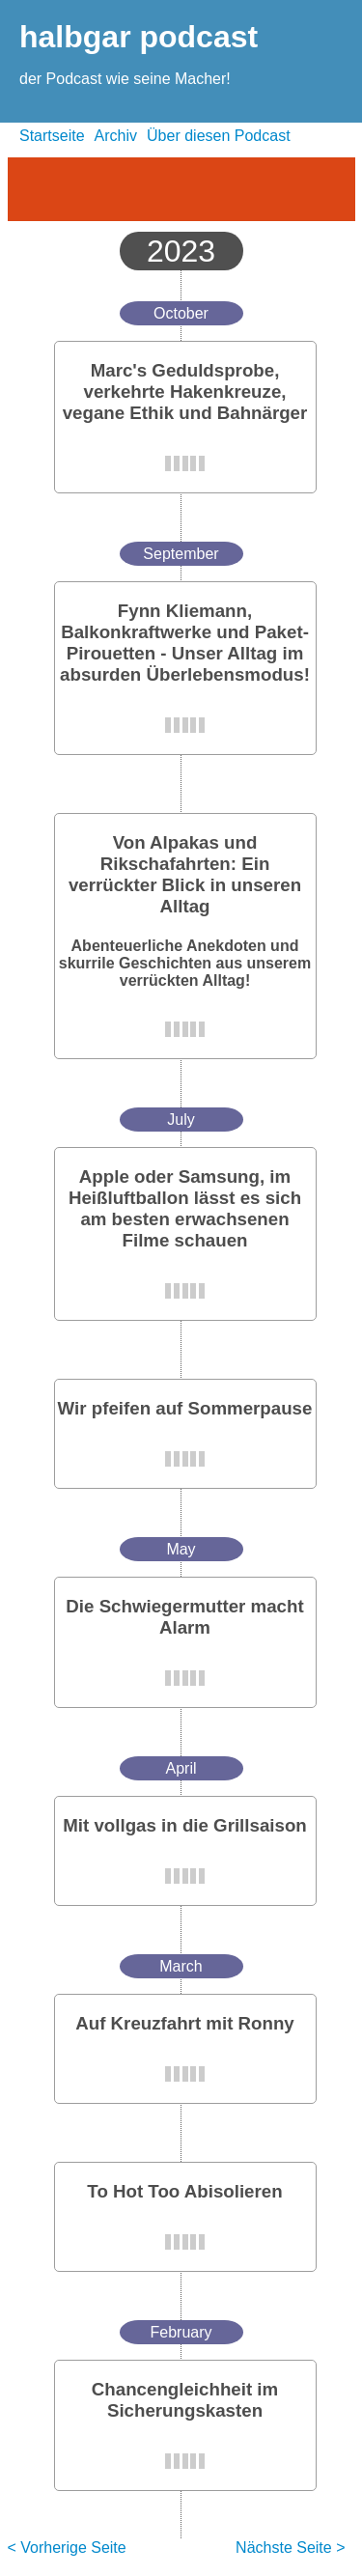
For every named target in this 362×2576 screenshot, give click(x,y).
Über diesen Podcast (219, 135)
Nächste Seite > (290, 2547)
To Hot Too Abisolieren (184, 2191)
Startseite (52, 135)
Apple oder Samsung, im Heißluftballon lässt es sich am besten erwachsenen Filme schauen (185, 1208)
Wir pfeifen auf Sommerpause (185, 1408)
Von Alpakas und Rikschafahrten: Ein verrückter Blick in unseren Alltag (185, 874)
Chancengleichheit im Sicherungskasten (185, 2400)
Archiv (116, 135)
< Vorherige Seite (67, 2547)
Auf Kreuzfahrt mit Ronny (184, 2023)
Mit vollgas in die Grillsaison (185, 1825)
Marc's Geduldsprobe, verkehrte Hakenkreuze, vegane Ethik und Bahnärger (185, 391)
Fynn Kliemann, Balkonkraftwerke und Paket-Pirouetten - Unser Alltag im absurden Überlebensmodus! (185, 643)
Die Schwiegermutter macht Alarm (184, 1617)
